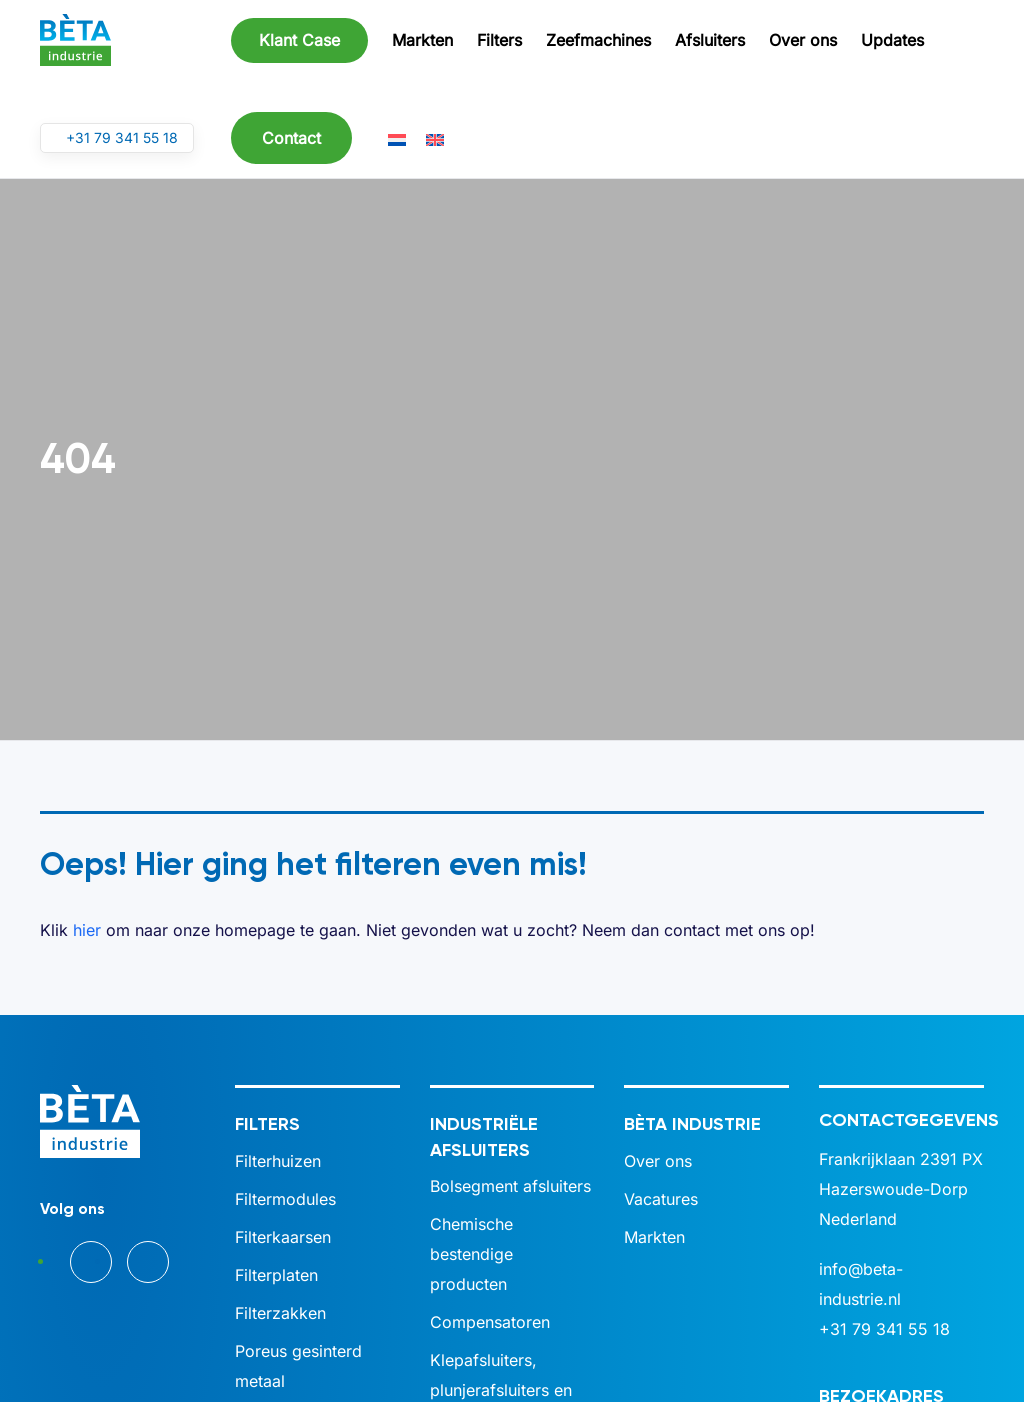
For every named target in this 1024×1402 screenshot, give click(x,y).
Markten (422, 40)
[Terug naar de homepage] (75, 40)
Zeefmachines (598, 40)
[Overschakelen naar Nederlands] (397, 138)
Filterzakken (280, 1313)
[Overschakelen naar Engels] (435, 138)
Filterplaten (276, 1275)
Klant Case (299, 40)
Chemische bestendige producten (471, 1254)
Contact (291, 138)
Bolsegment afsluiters (510, 1186)
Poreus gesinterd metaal (298, 1366)
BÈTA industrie (692, 1124)
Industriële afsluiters (484, 1136)
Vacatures (661, 1199)
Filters (499, 40)
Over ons (803, 40)
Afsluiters (710, 40)
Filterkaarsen (283, 1237)
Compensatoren (490, 1322)
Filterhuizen (278, 1161)
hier (87, 930)
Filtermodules (285, 1199)
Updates (892, 40)
